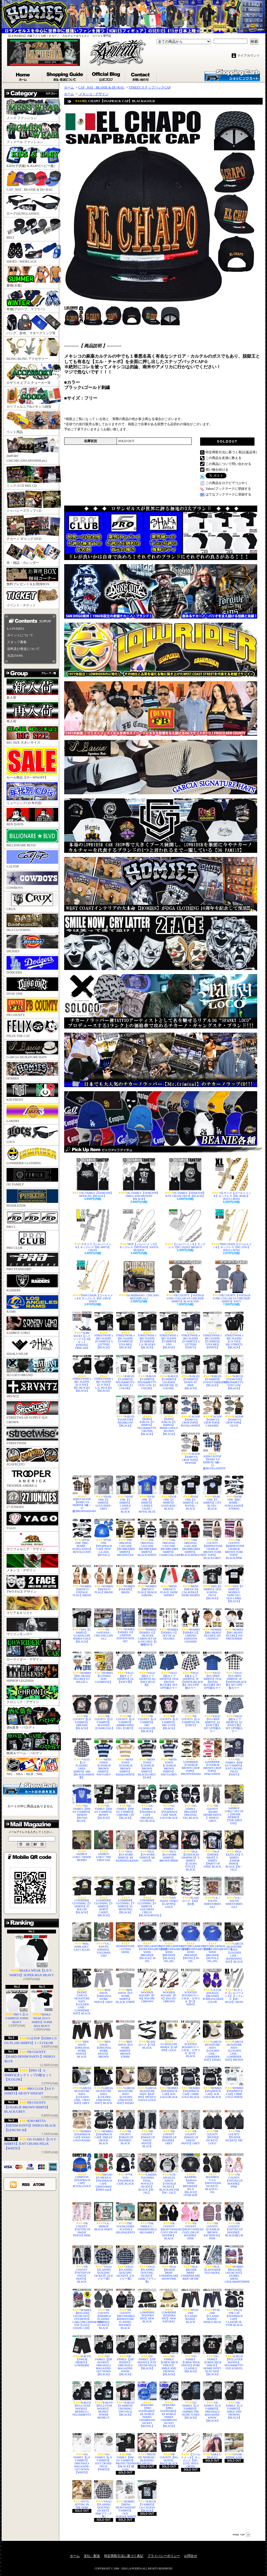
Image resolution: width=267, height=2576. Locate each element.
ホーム (23, 75)
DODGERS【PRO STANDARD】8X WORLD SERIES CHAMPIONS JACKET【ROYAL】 (147, 2404)
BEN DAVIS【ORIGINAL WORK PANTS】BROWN (103, 2039)
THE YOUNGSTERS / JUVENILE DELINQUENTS (125, 2218)
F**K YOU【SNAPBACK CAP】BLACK (125, 2169)
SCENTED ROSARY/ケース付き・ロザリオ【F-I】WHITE (190, 1987)
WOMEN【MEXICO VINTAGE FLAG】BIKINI (81, 1581)
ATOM (39, 2184)
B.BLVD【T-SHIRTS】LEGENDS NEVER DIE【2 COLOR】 (168, 1372)
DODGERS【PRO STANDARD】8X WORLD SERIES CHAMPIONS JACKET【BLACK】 (168, 2404)
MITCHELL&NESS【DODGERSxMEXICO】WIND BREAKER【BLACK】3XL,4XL (168, 1942)
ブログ (106, 75)
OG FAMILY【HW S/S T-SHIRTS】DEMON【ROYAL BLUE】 (81, 1803)
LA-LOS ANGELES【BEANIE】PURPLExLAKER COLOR (212, 1986)
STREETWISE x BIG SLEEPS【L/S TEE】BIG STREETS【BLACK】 (234, 1330)
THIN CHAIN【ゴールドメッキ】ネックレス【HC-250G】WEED (93, 1281)
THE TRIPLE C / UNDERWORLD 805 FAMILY (147, 2218)
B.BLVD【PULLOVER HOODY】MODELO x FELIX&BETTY (81, 2398)
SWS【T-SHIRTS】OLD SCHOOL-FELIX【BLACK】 (212, 1582)
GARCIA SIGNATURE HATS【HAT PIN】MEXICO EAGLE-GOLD (147, 2084)
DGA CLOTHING (32, 923)
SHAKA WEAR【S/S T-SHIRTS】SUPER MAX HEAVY (42, 2008)
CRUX (32, 902)
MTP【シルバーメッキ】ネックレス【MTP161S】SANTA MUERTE (139, 1230)
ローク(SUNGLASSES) (33, 204)
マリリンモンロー (32, 1627)
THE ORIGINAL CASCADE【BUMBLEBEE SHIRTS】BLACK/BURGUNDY (190, 1537)
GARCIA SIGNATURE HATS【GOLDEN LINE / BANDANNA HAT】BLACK (234, 1942)
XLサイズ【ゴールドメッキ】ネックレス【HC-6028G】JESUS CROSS (231, 1179)
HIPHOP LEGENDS (32, 1673)
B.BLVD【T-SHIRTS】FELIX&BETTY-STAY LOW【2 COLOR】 (147, 1372)
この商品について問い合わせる (228, 464)
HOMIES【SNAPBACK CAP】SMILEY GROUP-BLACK (103, 2127)
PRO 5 (32, 1220)
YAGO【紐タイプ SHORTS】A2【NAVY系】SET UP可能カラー (234, 1714)
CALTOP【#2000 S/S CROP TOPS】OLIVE (234, 1411)
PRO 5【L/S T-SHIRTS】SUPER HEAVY (16, 2007)
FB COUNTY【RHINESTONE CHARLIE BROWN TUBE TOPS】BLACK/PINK (234, 1539)
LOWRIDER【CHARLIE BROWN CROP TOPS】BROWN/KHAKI (190, 1756)
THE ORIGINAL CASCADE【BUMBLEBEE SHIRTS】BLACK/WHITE (147, 1537)
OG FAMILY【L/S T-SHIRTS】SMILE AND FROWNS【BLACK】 (234, 2400)
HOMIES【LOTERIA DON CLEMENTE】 (103, 1667)
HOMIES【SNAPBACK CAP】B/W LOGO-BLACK (168, 2082)
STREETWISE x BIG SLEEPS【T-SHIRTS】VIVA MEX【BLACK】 (125, 1330)
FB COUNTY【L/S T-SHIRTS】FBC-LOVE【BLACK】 (168, 1712)
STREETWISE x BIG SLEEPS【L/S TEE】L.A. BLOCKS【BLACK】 (103, 1373)
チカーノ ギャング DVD (33, 528)
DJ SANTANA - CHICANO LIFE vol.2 (103, 1624)
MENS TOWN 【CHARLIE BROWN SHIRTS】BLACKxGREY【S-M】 (147, 1758)
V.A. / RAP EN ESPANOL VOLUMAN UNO (103, 1939)
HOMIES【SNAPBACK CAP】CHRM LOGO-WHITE (234, 2082)
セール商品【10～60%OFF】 (32, 763)
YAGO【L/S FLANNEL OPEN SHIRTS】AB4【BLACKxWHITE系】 (81, 1758)
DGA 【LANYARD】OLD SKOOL (212, 2259)
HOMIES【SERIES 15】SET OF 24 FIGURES (168, 1624)
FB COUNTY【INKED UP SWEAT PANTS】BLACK (147, 2129)
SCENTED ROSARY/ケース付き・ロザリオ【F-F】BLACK (190, 2039)
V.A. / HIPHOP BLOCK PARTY (103, 2216)
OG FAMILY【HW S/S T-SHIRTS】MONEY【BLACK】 (103, 1801)
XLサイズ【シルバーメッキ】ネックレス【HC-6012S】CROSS (234, 1986)
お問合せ (141, 75)
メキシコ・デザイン (32, 1563)
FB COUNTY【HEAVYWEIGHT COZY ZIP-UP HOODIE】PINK (190, 2221)
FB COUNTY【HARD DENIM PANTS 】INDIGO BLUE (29, 2056)
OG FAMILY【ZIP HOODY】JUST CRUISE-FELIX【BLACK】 (147, 2352)
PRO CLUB (32, 1240)
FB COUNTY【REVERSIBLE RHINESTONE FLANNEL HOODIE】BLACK (125, 2309)
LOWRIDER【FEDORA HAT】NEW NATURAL (168, 2306)
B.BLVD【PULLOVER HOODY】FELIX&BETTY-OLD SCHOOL (234, 2352)
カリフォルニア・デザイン (32, 1542)
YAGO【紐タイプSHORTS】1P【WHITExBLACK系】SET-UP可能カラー (190, 1670)
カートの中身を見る (30, 1788)
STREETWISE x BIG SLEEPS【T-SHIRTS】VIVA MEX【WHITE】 (212, 1330)
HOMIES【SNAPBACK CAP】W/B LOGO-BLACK (212, 2082)
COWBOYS (32, 880)
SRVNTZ (32, 1389)
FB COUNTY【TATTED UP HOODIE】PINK (234, 2170)
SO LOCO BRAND (32, 1368)
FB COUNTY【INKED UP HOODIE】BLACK (125, 2127)
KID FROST (32, 1092)
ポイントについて (20, 635)
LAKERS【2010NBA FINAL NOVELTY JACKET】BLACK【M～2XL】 (147, 2173)
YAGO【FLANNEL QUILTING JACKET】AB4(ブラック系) (103, 2499)
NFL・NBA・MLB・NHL (32, 1767)
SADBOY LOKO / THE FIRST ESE (103, 1846)
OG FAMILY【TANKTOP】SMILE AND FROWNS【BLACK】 (139, 1179)
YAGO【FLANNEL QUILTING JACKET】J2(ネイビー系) (103, 2262)
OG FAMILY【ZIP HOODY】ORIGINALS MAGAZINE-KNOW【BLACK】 (125, 2355)
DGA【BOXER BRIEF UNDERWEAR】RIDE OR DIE (190, 2262)
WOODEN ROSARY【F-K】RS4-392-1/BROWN (168, 1986)
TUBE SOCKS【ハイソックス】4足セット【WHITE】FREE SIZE (81, 1330)
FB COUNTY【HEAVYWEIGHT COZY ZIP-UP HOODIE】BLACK (168, 2221)
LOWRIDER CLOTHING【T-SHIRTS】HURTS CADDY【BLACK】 (103, 1897)
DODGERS (32, 965)
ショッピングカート (232, 75)
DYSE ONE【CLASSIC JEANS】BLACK (190, 2306)
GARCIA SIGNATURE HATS (32, 1050)
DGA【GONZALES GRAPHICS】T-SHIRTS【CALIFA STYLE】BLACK (190, 1850)
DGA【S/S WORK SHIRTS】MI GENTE (147, 1846)
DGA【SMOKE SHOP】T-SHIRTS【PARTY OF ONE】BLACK (212, 1849)
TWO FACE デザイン (32, 1584)
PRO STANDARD (32, 1262)
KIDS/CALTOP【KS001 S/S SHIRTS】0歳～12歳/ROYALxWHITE (212, 1451)
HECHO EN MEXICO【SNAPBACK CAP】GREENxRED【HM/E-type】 (103, 2172)
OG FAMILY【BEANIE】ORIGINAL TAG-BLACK (190, 1801)
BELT (33, 228)
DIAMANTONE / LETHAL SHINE (125, 1938)
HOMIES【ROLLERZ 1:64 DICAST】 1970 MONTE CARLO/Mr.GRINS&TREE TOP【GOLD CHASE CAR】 (81, 2309)
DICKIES (32, 944)
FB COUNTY (32, 1008)
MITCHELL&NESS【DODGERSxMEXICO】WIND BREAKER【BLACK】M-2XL (147, 1942)
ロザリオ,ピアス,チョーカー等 (33, 374)
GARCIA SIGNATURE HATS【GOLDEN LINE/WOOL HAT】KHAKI (125, 2085)
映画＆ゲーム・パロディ (33, 1743)
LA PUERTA (15, 629)
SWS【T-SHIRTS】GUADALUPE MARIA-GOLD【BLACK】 (81, 1625)
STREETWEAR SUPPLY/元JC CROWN (32, 1412)
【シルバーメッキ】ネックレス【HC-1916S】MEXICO (185, 1229)
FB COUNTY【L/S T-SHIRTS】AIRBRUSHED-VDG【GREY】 (125, 1712)
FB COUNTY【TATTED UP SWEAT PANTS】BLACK (81, 2264)
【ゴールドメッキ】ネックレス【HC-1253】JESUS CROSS (190, 2450)
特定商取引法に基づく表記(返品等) (231, 452)
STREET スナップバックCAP (150, 87)
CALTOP (32, 859)
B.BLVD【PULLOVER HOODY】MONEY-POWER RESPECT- (103, 2400)
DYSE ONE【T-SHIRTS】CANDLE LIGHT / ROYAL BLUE (147, 1494)
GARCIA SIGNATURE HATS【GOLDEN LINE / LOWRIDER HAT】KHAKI (212, 2040)
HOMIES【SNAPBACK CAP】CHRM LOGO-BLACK (190, 2082)
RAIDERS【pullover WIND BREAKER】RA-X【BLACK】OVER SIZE (190, 2175)
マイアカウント (248, 55)
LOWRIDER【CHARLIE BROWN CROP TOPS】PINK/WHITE (212, 1756)
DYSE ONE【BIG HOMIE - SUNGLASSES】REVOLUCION (81, 1536)
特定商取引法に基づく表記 (123, 2556)
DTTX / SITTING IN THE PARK (81, 2494)
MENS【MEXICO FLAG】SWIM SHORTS (168, 1581)
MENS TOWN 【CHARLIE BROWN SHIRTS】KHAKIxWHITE (125, 1757)
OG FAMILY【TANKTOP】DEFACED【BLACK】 (92, 1177)
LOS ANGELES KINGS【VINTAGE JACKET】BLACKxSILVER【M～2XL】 (168, 2173)
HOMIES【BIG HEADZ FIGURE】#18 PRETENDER (234, 1624)
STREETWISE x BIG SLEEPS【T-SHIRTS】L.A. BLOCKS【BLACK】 (147, 1330)
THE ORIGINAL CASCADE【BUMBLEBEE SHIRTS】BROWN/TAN (125, 1537)
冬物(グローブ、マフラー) (33, 300)
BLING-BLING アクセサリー (33, 349)
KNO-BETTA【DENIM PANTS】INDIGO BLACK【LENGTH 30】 (30, 2125)
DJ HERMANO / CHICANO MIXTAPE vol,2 (139, 1280)
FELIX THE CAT (32, 1029)
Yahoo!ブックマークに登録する (228, 489)
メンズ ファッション (33, 109)
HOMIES (32, 1071)
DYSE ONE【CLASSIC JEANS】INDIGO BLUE (212, 2306)
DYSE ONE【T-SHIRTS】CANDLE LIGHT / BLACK (125, 1494)
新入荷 (32, 689)
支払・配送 (92, 2556)
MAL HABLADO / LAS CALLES (81, 1936)
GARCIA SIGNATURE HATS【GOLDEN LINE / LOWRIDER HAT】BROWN (234, 2040)
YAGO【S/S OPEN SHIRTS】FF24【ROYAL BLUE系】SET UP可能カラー (212, 1670)
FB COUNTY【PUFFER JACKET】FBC (234, 2126)
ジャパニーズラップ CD (33, 502)
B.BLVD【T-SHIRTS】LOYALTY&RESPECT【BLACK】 (212, 1371)
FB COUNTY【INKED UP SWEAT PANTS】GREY (190, 2127)
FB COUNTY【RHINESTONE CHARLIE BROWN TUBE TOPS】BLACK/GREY (212, 1539)
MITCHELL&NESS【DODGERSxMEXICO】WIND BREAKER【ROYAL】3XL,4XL (212, 1942)
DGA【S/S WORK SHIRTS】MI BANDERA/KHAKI (125, 1846)
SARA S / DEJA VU (212, 2446)
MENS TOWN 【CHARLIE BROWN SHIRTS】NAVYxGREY (168, 1757)
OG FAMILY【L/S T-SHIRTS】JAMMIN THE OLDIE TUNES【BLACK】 (190, 2400)
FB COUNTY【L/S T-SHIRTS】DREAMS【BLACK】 (81, 1712)
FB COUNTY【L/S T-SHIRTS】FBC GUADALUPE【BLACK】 (147, 1714)
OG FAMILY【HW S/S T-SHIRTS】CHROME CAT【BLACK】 (125, 1801)
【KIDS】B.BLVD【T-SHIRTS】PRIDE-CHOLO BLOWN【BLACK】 (168, 1415)
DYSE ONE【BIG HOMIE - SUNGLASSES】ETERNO (234, 1492)
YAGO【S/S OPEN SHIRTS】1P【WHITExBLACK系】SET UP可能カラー (234, 1670)
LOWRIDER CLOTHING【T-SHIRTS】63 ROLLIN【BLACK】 (81, 1895)
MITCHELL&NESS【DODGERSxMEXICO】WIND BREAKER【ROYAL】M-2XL (190, 1942)
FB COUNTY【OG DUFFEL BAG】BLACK (168, 2449)
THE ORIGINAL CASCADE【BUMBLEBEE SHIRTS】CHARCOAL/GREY (168, 1537)
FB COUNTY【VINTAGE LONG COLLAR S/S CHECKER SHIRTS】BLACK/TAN (185, 1281)
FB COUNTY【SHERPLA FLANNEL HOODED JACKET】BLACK (103, 2309)
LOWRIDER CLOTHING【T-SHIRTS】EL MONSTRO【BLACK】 (125, 1895)
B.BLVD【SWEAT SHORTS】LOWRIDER (81, 2351)
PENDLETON (32, 1198)
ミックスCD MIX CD (33, 477)
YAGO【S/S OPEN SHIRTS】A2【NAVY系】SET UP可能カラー (212, 1714)
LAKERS (32, 1114)
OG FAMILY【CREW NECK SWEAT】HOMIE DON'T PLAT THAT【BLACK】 (212, 2355)
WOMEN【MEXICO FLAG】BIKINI (103, 1579)
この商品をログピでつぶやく (227, 483)
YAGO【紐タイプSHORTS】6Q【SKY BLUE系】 (147, 1669)
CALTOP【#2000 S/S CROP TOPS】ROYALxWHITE (190, 1411)
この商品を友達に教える (223, 458)
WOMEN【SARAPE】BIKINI (125, 1579)
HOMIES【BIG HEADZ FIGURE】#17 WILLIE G (81, 1667)
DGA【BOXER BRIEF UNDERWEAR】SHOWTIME (168, 2262)
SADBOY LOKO (32, 1325)
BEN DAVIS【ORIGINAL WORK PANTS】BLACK (81, 2039)
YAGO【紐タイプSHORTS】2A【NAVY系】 (125, 1667)
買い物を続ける (217, 470)
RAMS (32, 1304)
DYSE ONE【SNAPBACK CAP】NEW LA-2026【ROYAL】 (103, 1537)
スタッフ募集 (17, 642)
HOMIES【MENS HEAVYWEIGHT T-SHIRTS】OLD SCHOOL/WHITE (125, 2499)
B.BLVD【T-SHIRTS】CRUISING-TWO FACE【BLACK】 (125, 2398)
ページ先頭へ (241, 2535)
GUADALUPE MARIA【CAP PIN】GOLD (168, 2036)
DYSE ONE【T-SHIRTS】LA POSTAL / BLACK (190, 1492)
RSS (26, 2184)
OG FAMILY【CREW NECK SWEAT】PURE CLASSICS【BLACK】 (190, 2354)
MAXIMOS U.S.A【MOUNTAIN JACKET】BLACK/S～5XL (212, 2173)
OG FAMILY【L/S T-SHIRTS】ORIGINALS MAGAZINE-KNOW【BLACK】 (212, 2401)
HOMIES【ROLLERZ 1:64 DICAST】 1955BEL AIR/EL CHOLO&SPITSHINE (234, 2264)
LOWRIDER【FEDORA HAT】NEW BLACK (147, 2306)
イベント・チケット (32, 598)
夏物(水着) (33, 276)
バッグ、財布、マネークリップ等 (33, 324)
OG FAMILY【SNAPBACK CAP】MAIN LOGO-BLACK (168, 1801)
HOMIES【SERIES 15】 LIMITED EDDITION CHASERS (190, 1625)
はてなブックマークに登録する (228, 494)
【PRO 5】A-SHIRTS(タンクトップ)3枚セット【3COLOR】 (28, 2075)
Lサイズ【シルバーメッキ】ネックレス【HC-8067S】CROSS (92, 1230)
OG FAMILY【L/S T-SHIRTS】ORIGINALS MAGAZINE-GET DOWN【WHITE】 (81, 2453)
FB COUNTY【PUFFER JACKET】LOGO (212, 2127)
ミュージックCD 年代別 (32, 793)
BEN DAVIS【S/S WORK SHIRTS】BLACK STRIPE (125, 1986)
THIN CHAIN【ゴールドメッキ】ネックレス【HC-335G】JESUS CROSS (231, 1230)
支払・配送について (65, 75)
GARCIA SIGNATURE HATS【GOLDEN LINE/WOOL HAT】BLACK (103, 2085)
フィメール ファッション (33, 133)
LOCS (32, 1135)
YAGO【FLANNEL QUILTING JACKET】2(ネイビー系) (125, 2262)
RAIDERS (32, 1283)
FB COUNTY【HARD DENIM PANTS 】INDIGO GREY (212, 1803)
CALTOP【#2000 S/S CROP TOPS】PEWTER (190, 1448)
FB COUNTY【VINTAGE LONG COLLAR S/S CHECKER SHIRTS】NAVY (231, 1281)
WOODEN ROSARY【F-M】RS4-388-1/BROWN (147, 1986)
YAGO (32, 1521)
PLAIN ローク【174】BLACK (147, 2034)
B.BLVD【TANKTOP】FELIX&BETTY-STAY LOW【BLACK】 (234, 1372)
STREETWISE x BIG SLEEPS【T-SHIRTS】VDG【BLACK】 (168, 1330)
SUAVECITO (32, 1457)
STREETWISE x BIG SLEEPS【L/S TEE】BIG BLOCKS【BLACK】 (81, 1373)
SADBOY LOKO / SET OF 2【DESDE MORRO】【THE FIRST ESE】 (234, 1804)
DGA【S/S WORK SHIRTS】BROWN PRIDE (168, 1846)
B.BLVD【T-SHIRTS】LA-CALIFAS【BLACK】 (147, 2496)
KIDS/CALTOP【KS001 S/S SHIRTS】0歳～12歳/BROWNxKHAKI (81, 1494)
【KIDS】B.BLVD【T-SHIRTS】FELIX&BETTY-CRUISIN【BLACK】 (147, 1415)
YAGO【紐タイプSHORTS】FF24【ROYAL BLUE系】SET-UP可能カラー (168, 1670)
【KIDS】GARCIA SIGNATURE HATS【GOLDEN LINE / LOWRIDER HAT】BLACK (81, 1992)
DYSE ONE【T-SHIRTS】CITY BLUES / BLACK (212, 1492)
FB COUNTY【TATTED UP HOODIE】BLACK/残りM (234, 2219)
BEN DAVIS (32, 817)
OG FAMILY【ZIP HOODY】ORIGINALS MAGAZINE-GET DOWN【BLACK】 (103, 2355)
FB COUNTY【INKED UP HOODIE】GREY (168, 2127)
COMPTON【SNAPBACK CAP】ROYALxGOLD (81, 2170)
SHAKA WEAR (32, 1346)
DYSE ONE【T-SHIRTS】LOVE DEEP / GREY (103, 1492)
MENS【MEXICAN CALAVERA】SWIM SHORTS (190, 1581)
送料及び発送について (23, 649)
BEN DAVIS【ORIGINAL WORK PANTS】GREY (103, 1986)
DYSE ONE (32, 986)
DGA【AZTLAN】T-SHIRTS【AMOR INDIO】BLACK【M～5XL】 (234, 1850)
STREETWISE (32, 1436)
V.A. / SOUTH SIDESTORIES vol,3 (234, 1892)
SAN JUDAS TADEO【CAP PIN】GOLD (168, 1892)
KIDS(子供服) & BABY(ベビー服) (33, 157)
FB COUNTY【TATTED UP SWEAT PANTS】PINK (81, 2219)
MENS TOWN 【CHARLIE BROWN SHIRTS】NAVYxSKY (103, 1757)
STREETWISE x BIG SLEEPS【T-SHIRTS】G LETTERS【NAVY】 (190, 1330)
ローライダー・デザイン (33, 1650)
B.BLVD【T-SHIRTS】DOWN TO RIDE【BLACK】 (190, 1372)
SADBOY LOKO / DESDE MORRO (81, 1846)
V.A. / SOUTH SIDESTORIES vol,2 (212, 1892)
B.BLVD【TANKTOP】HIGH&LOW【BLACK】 (125, 1411)
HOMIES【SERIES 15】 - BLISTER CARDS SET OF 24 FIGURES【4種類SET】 (147, 1627)
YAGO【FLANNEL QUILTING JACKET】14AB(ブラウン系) (147, 2264)
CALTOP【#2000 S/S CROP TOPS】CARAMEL (212, 1411)
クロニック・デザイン (32, 1695)
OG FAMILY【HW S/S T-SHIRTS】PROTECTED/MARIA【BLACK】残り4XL (125, 2452)
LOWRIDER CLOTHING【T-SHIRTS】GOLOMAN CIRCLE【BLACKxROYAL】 (147, 1897)
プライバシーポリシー (163, 2556)
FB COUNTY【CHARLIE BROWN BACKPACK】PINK (212, 2221)
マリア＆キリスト (32, 1605)
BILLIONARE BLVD (32, 838)
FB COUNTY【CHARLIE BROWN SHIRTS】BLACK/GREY (27, 2107)
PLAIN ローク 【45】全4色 (190, 1891)
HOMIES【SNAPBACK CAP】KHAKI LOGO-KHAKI (81, 2126)
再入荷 (32, 712)
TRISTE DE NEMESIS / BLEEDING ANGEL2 (147, 2449)
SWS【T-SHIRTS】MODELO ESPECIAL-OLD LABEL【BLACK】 (234, 1584)
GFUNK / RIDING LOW (234, 2446)
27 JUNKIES (32, 1500)
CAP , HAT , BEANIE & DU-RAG (33, 181)
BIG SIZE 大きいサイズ (32, 735)
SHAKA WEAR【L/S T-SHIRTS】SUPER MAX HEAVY (31, 1956)
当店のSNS (15, 656)
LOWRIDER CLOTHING (32, 1156)
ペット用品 (33, 422)
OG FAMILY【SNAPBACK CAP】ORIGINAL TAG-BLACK (147, 1803)
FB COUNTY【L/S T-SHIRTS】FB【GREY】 (190, 1711)
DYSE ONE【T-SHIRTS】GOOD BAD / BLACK (168, 1492)
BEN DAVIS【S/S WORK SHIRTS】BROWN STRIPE (125, 2039)
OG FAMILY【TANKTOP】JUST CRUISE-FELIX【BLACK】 (185, 1177)
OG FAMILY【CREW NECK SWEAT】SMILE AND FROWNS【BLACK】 (168, 2355)
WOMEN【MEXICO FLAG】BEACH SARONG (147, 1581)
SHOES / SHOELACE (33, 252)
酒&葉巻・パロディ (33, 1718)
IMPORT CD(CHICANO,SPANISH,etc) (33, 450)
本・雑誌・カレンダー (33, 554)
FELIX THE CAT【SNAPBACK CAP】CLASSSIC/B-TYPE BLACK (234, 2307)
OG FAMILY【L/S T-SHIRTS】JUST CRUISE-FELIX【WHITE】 (30, 2144)
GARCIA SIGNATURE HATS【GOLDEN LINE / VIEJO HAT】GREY (81, 2085)
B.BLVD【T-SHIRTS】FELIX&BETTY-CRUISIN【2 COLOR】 (125, 1372)
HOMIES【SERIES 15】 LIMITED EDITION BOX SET (125, 1625)
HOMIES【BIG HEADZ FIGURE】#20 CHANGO (212, 1624)
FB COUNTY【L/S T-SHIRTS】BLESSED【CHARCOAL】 (103, 1712)
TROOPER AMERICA (32, 1478)
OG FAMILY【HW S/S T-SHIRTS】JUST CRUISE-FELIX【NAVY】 (234, 1757)
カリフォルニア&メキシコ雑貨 (33, 398)
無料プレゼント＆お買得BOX (32, 577)
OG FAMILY (32, 1177)
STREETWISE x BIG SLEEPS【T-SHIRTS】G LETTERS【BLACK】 (103, 1330)
